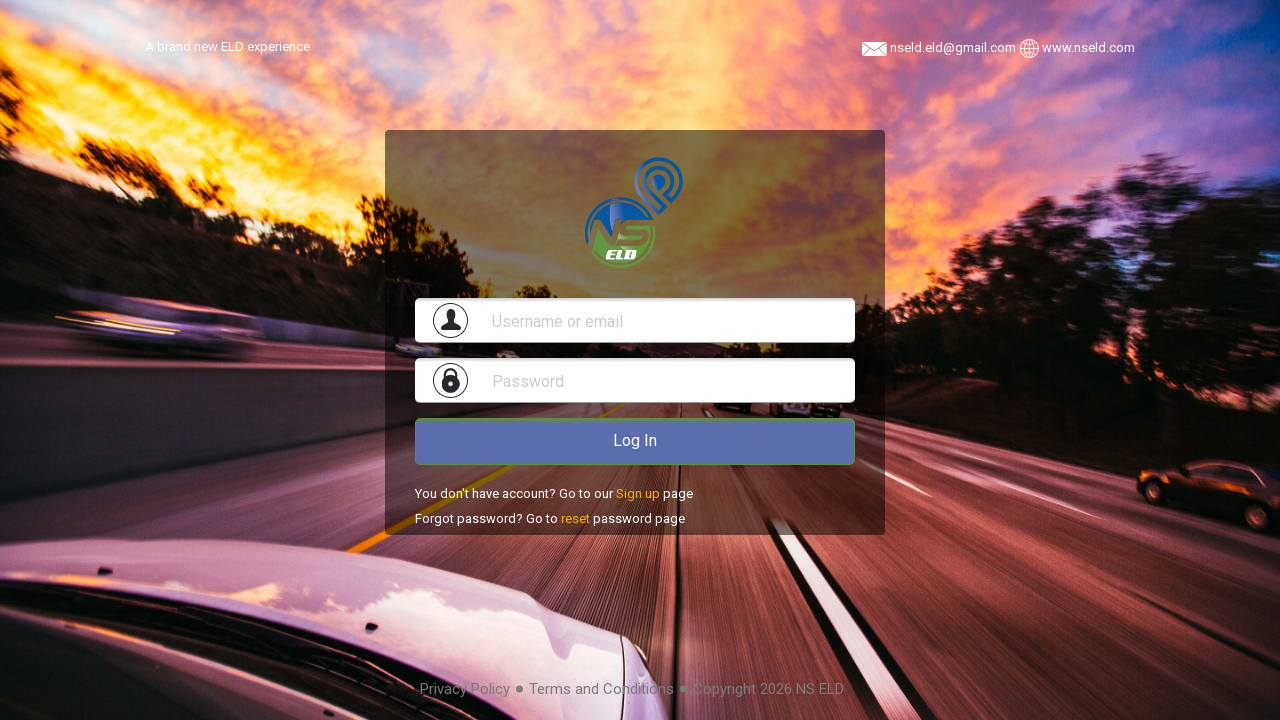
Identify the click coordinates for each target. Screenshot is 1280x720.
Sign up (638, 493)
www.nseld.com (1088, 47)
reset (575, 518)
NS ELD (820, 689)
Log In (635, 440)
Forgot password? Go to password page (550, 518)
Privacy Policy (465, 689)
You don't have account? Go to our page (554, 493)
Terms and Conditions (601, 689)
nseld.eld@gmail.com (954, 47)
